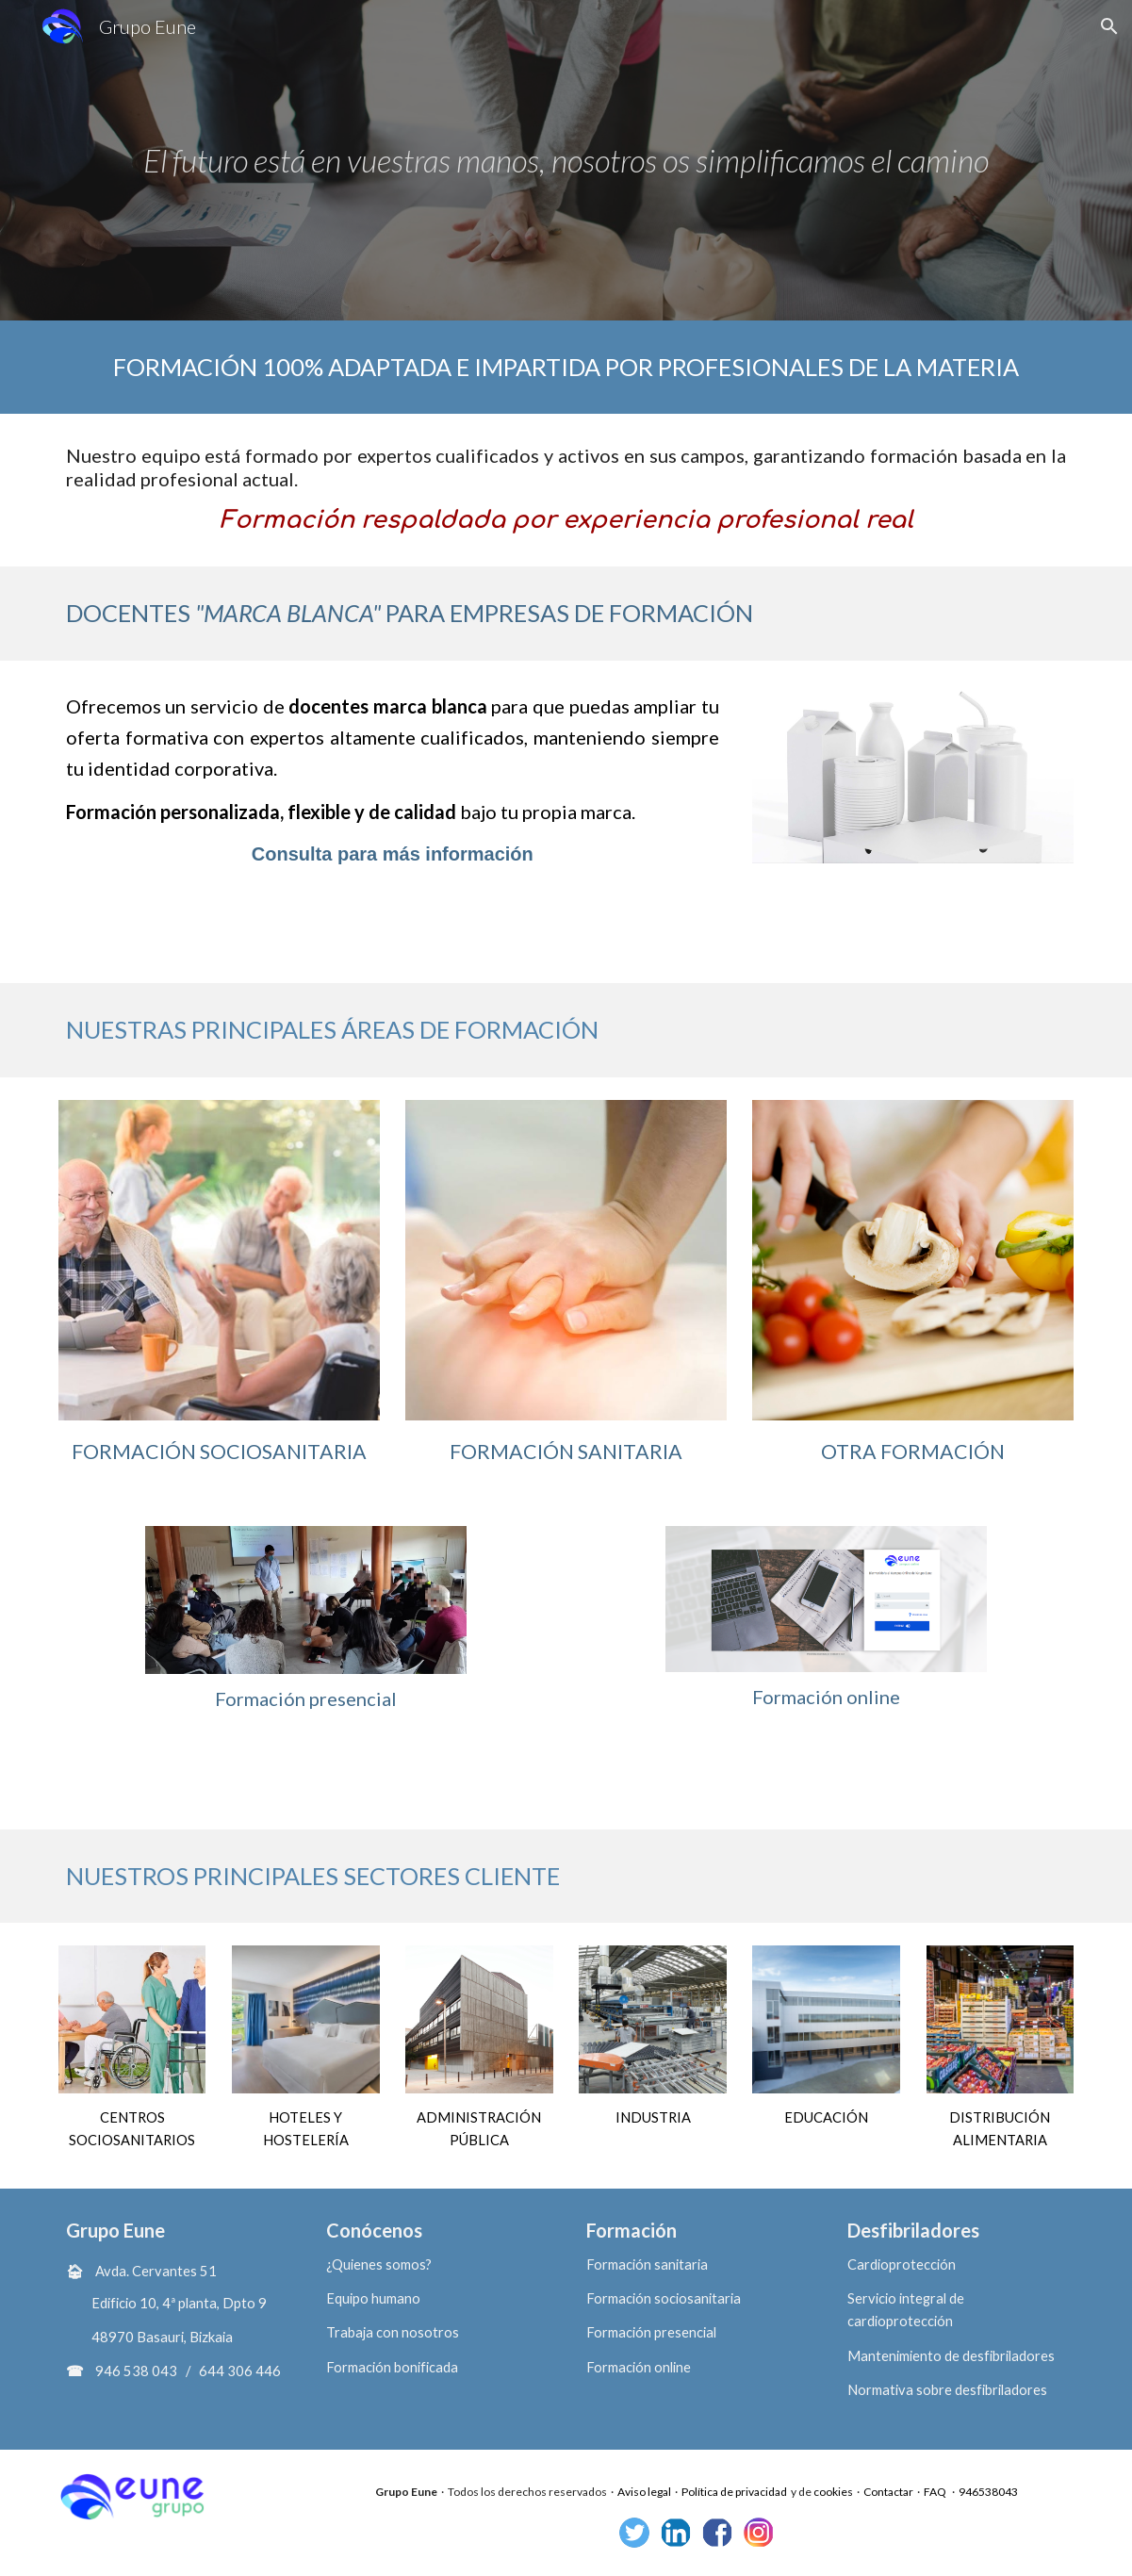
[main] (566, 161)
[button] (1109, 26)
